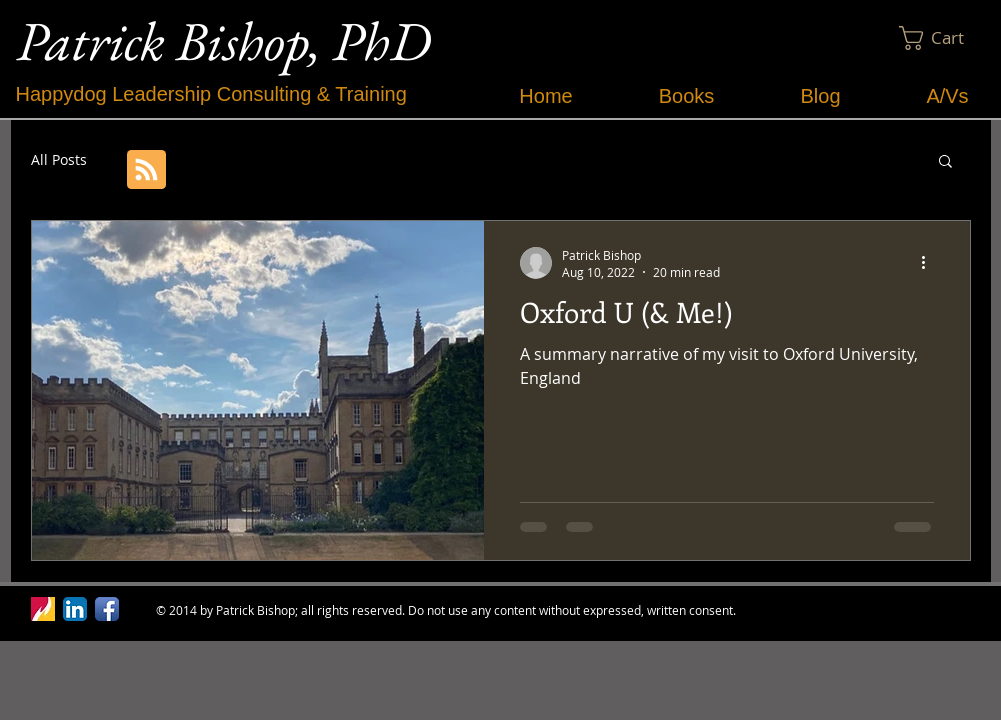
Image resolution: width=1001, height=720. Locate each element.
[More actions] (931, 263)
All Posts (59, 159)
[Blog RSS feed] (146, 170)
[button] (944, 38)
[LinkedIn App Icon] (75, 609)
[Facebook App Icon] (107, 609)
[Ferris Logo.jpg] (43, 609)
